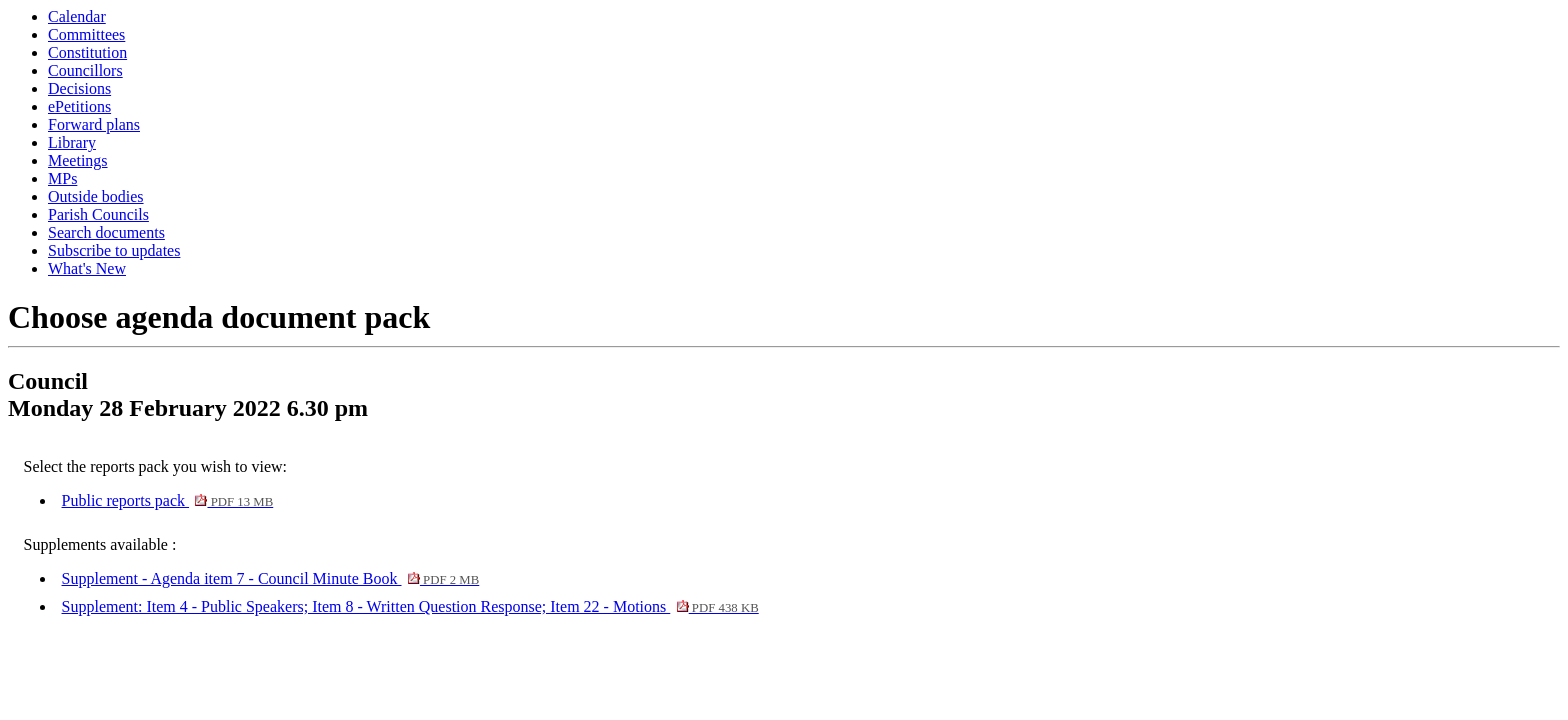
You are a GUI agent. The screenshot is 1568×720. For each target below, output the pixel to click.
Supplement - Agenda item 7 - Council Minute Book (271, 578)
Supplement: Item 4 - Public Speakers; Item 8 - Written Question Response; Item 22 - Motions (410, 606)
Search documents (106, 232)
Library (72, 142)
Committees (86, 34)
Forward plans (94, 124)
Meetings (78, 160)
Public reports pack (168, 500)
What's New (87, 268)
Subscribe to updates (114, 250)
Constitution (87, 52)
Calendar (77, 16)
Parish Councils (98, 214)
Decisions (79, 88)
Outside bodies (96, 196)
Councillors (85, 70)
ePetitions (79, 106)
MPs (62, 178)
